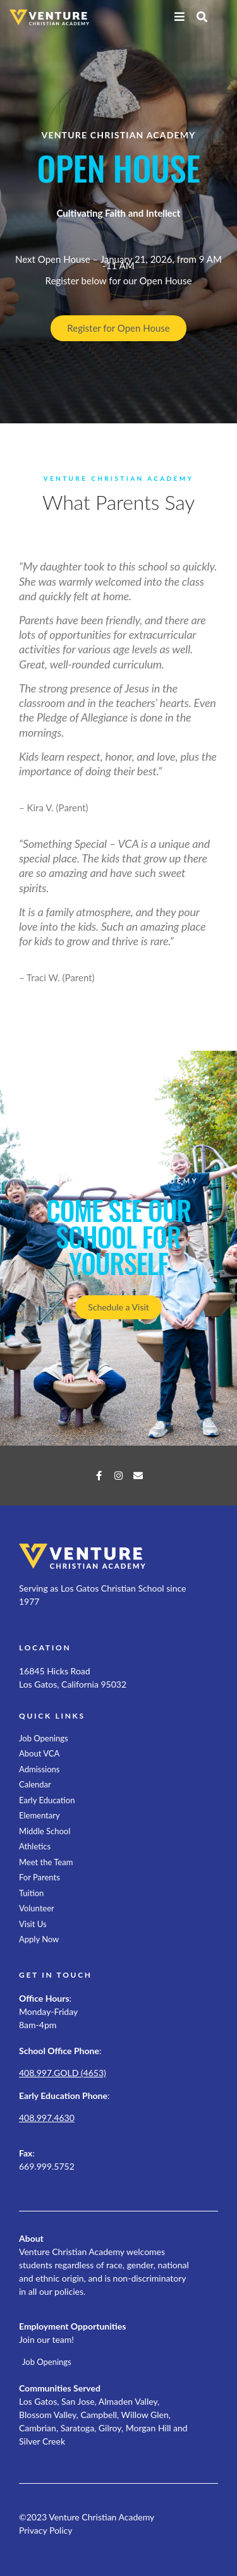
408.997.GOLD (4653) (62, 2072)
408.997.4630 (47, 2117)
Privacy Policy (45, 2530)
